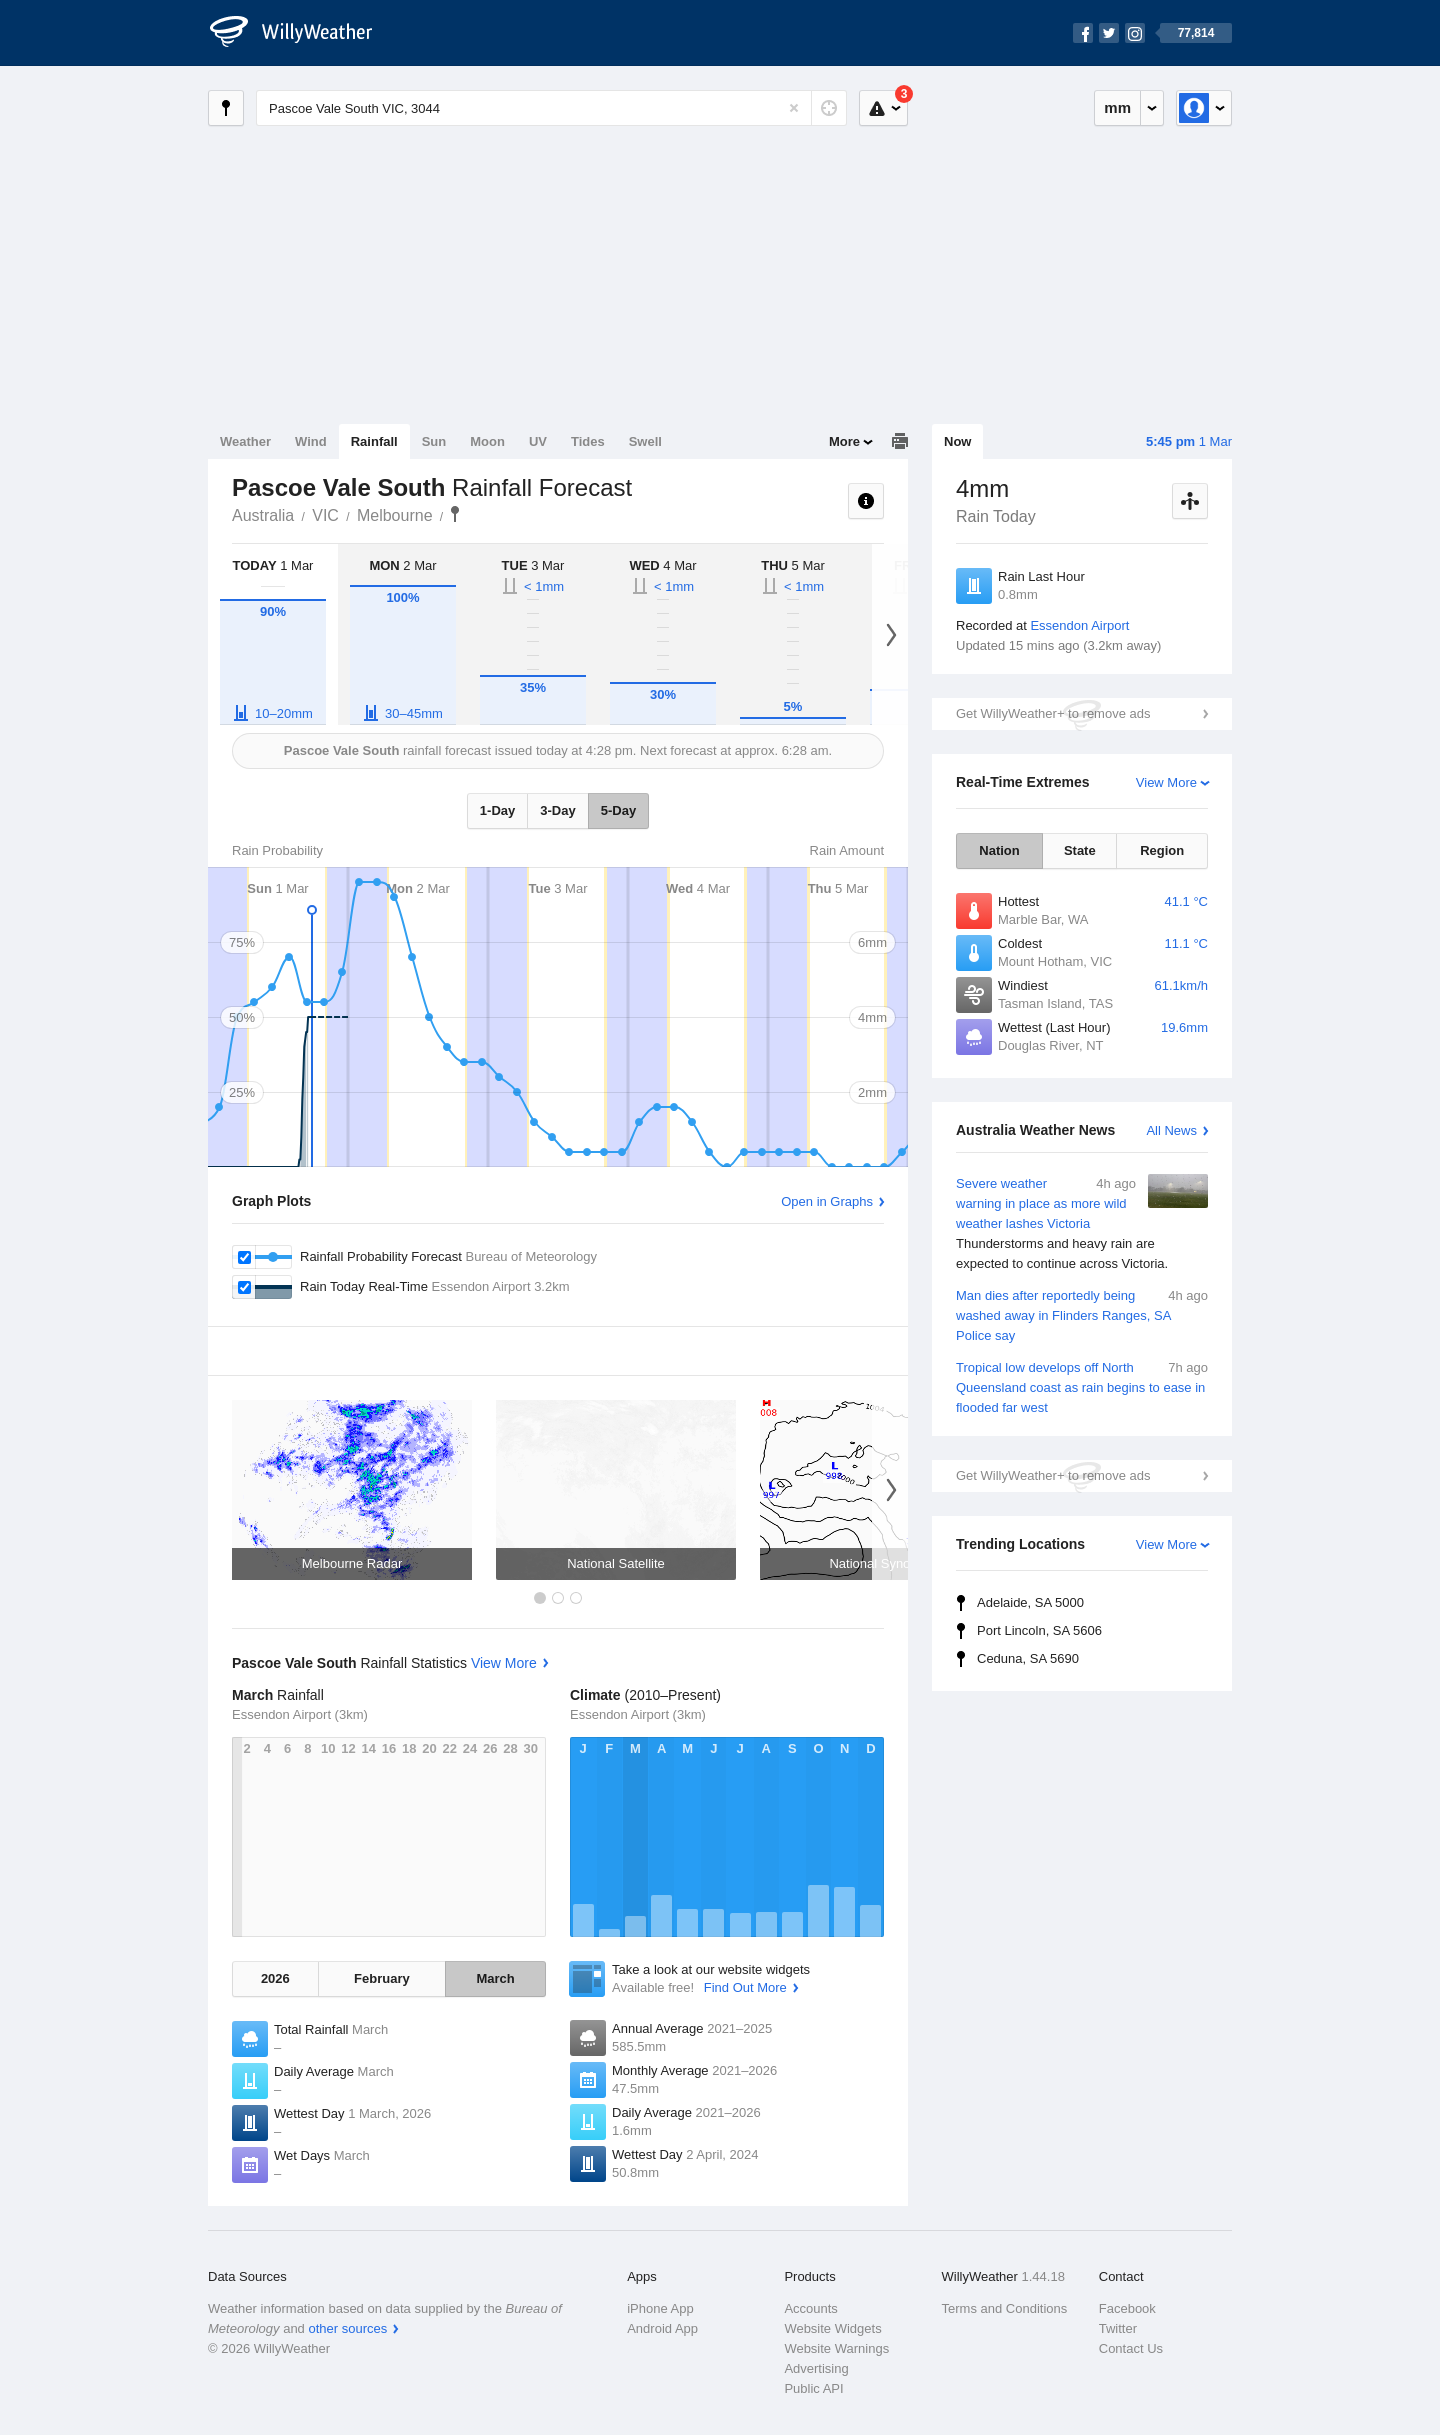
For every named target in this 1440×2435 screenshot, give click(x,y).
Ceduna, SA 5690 (1028, 1658)
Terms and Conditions (1005, 2308)
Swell (645, 441)
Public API (813, 2388)
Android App (662, 2328)
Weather (245, 441)
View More (1166, 782)
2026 (275, 1978)
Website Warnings (836, 2348)
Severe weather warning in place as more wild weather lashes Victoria (1082, 1224)
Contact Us (1131, 2348)
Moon (487, 441)
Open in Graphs (827, 1201)
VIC (325, 515)
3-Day (557, 810)
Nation (999, 850)
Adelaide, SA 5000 (1030, 1602)
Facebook (1127, 2308)
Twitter (1118, 2328)
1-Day (497, 810)
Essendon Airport (1079, 625)
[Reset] (794, 108)
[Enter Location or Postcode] (551, 108)
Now (957, 441)
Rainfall (374, 441)
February (382, 1978)
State (1080, 850)
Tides (588, 441)
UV (538, 441)
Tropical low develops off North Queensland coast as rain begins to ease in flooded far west (1082, 1386)
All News (1171, 1130)
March (495, 1978)
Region (1162, 850)
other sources (347, 2328)
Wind (311, 441)
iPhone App (660, 2308)
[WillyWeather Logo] (302, 33)
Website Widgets (832, 2328)
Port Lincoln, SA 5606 (1039, 1630)
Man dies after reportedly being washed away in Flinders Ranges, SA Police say (1082, 1314)
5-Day (618, 810)
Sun (434, 441)
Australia (263, 515)
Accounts (810, 2308)
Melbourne (395, 515)
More (844, 441)
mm (1117, 107)
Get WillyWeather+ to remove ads (1053, 713)
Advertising (816, 2368)
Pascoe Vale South (455, 514)
